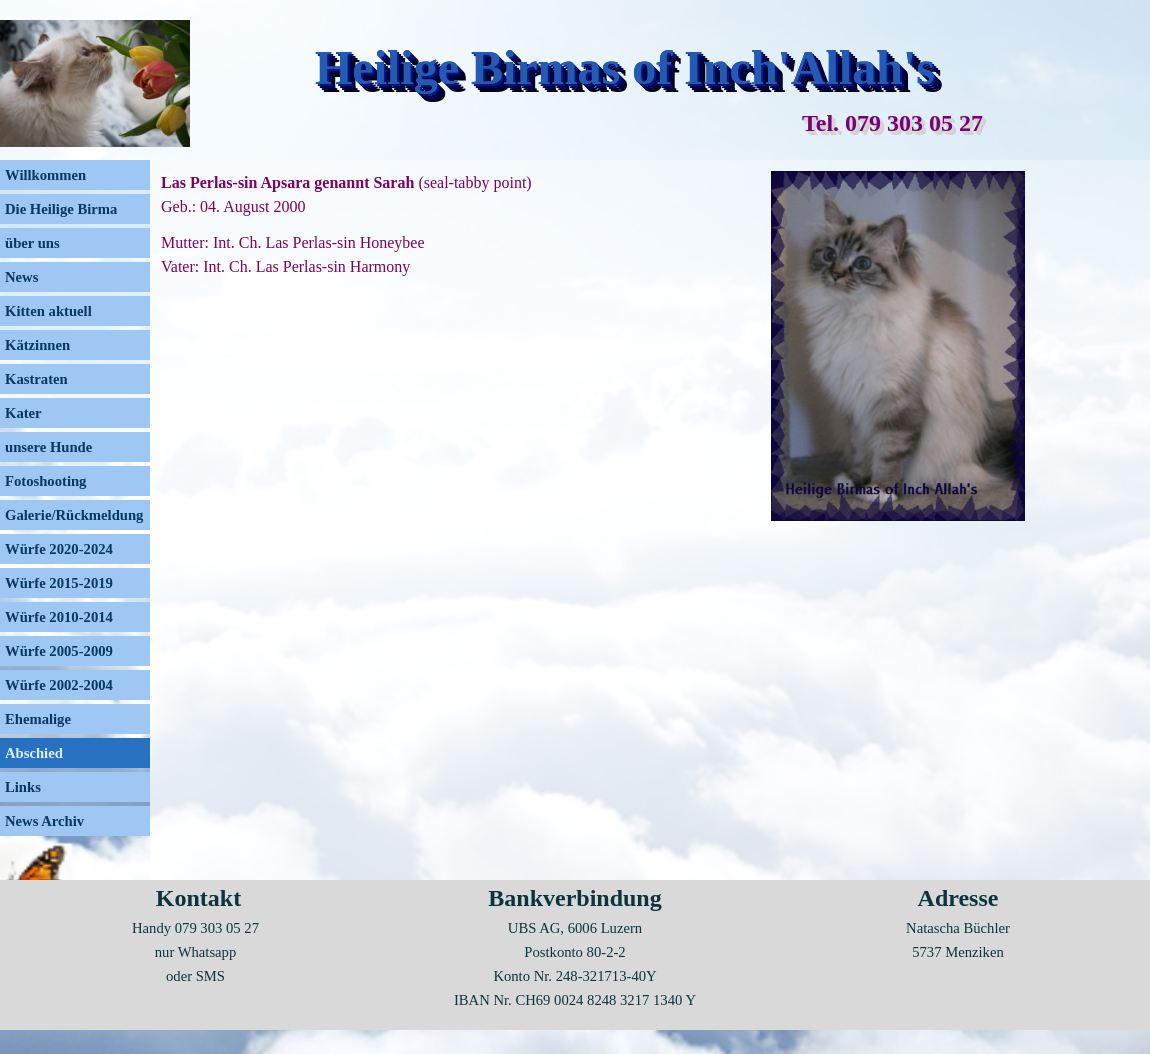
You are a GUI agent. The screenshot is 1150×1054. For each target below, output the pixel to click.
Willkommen (45, 175)
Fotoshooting (45, 481)
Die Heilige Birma (61, 209)
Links (23, 787)
